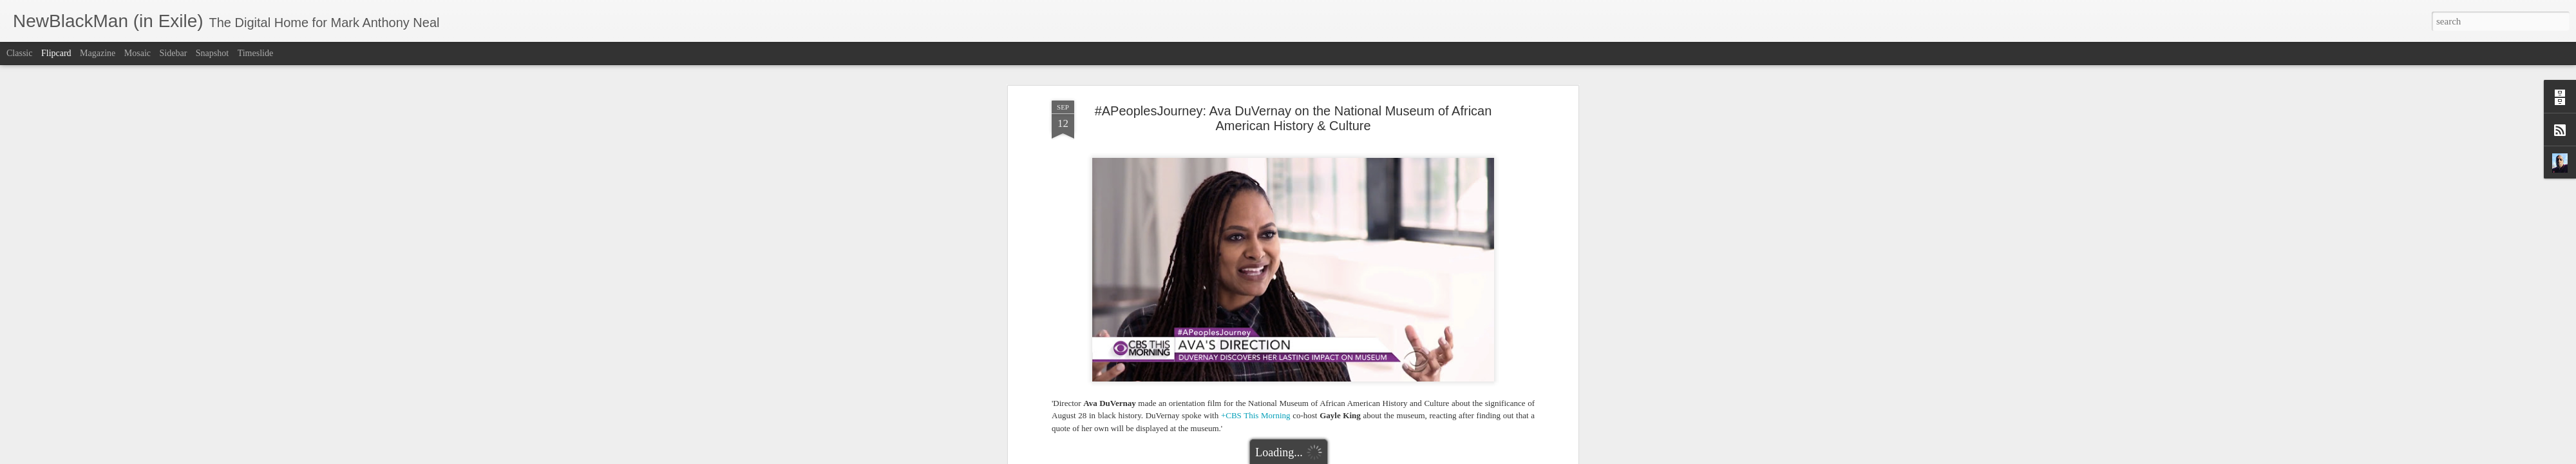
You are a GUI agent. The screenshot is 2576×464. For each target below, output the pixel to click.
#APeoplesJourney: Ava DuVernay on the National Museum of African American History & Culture (1293, 67)
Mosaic (137, 53)
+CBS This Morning (1256, 364)
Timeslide (256, 53)
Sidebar (173, 53)
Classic (19, 53)
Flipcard (56, 53)
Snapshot (212, 53)
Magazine (97, 53)
